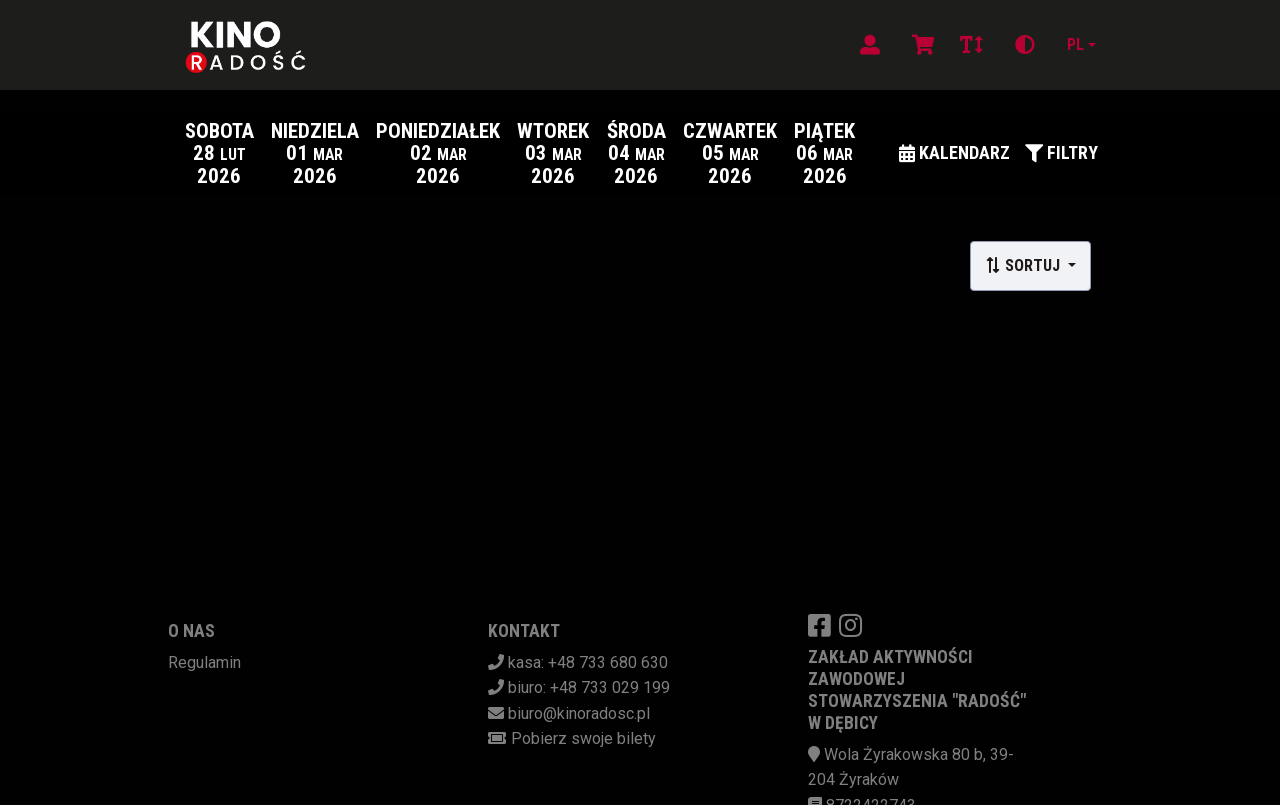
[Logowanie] (870, 45)
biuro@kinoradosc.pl (579, 713)
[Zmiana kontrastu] (1025, 45)
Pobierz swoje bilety (583, 738)
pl (1075, 44)
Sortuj (1024, 265)
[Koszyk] (920, 45)
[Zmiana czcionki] (971, 45)
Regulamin (204, 662)
